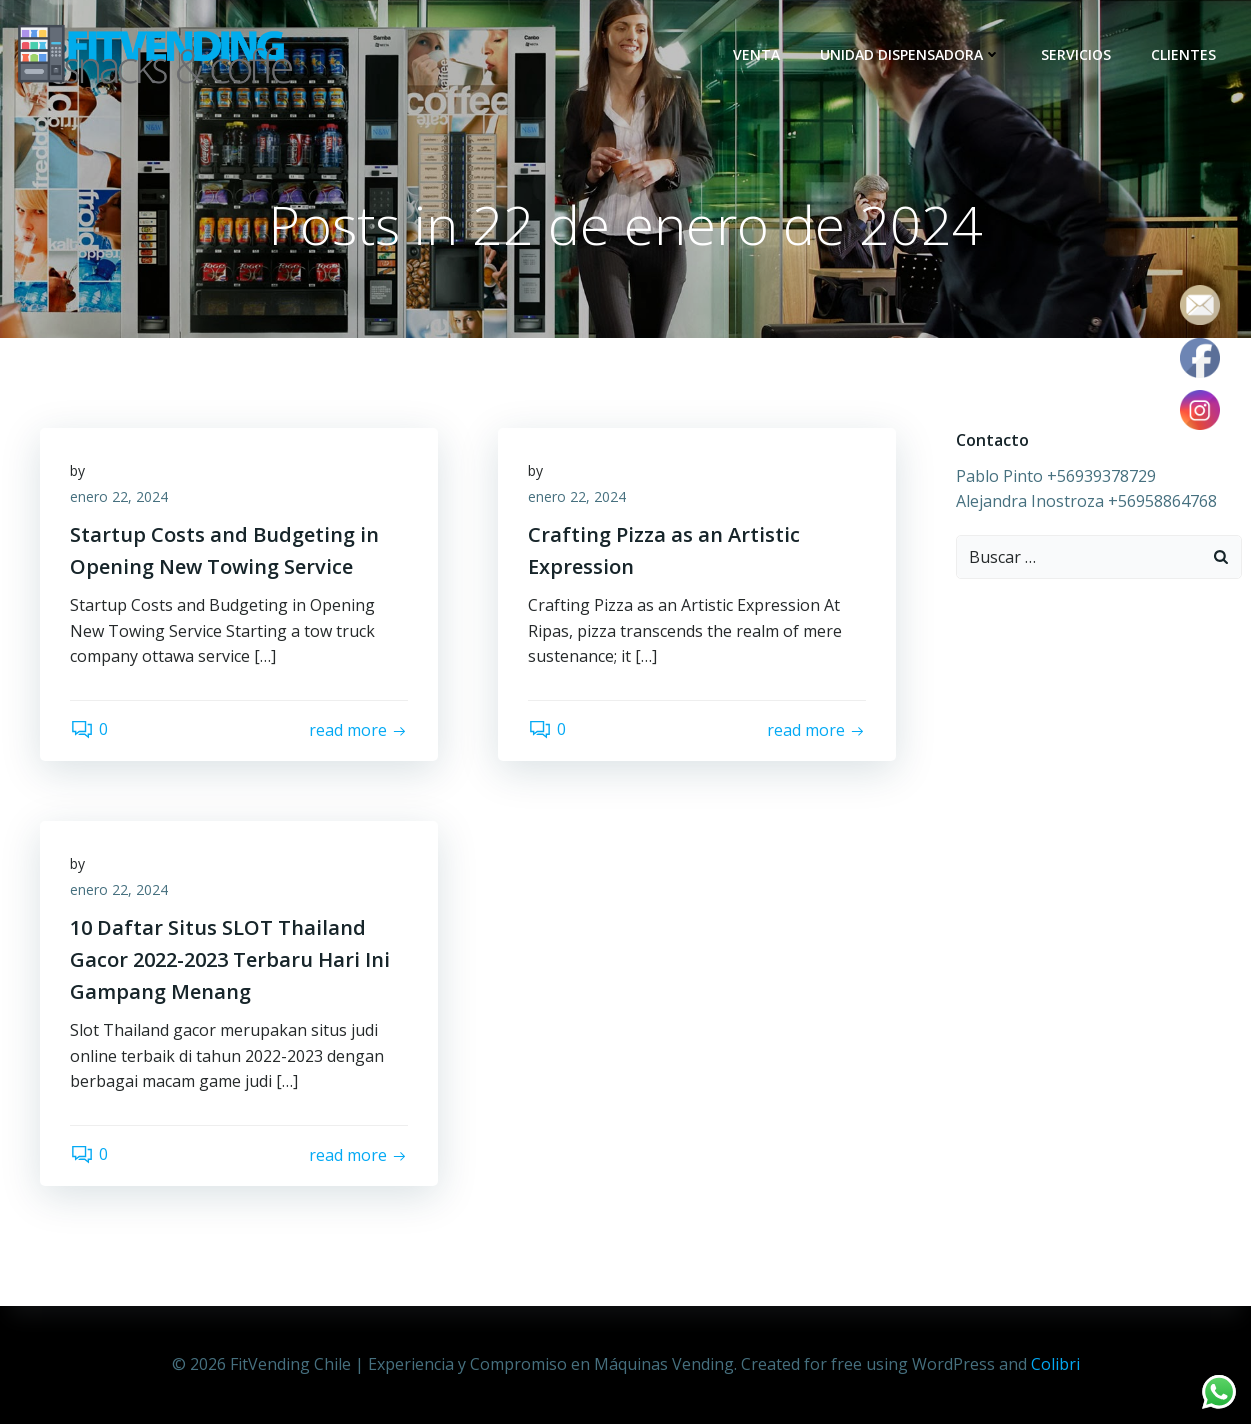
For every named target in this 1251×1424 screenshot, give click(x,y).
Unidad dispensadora (910, 54)
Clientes (1183, 54)
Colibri (1055, 1364)
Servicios (1076, 54)
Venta (756, 54)
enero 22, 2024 (119, 496)
